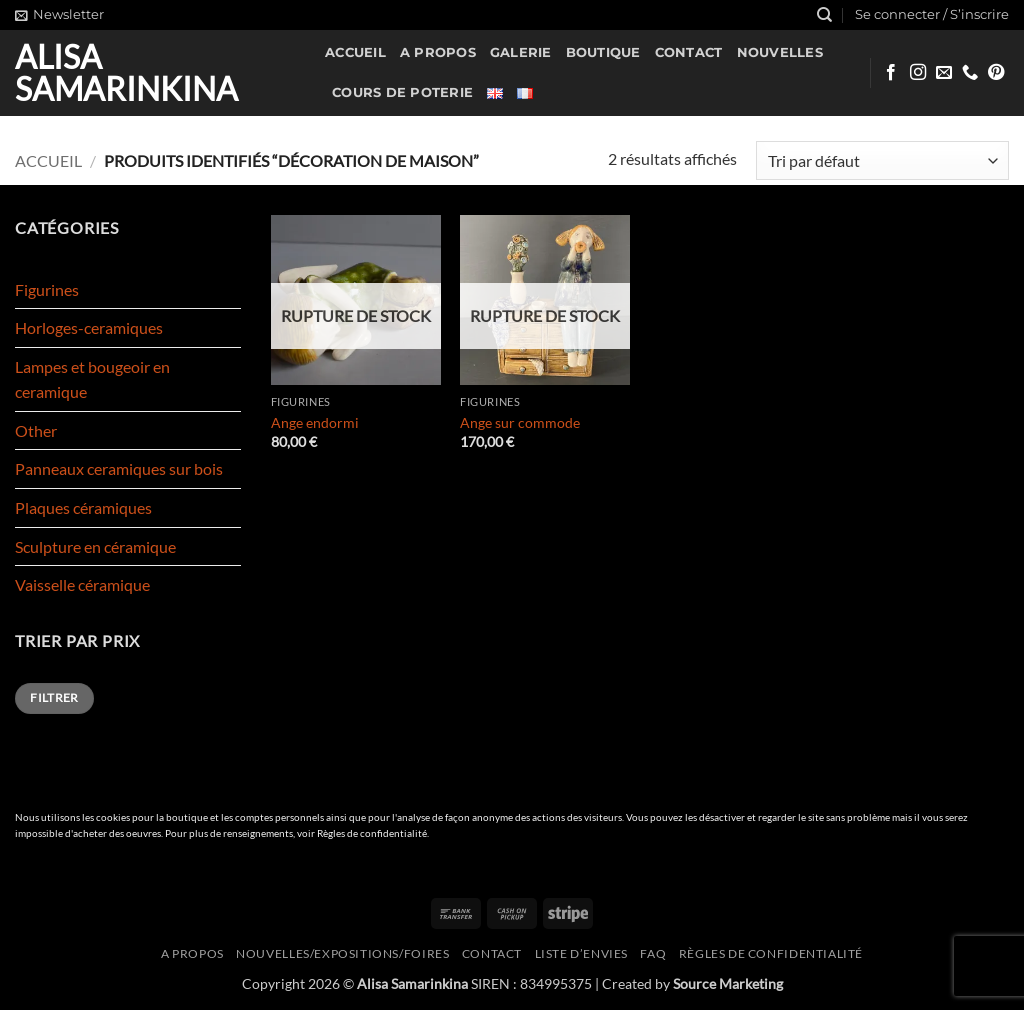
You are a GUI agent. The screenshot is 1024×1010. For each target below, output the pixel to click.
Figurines (47, 289)
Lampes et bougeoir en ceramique (92, 379)
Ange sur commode (520, 422)
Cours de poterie (402, 92)
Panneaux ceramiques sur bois (119, 468)
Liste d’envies (582, 953)
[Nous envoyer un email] (944, 73)
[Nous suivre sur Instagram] (918, 73)
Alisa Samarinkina (126, 73)
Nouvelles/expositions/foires (342, 953)
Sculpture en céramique (95, 546)
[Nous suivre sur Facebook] (891, 73)
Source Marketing (728, 983)
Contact (689, 52)
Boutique (603, 52)
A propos (438, 52)
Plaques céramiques (83, 507)
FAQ (653, 953)
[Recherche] (824, 15)
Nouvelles (780, 52)
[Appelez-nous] (970, 73)
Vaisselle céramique (82, 584)
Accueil (355, 52)
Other (36, 430)
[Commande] (882, 160)
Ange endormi (315, 422)
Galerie (521, 52)
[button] (59, 15)
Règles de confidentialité (372, 833)
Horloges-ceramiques (89, 327)
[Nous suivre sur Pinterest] (996, 73)
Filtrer (54, 697)
